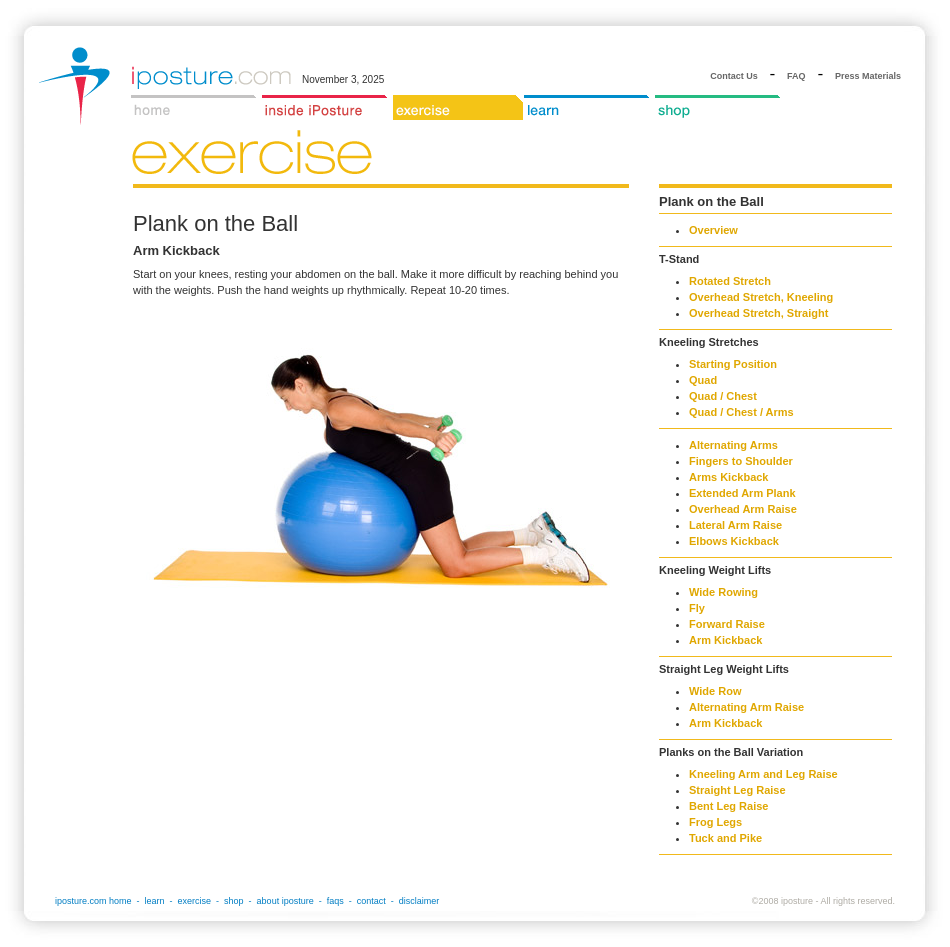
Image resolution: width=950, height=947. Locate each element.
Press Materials (868, 76)
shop (234, 901)
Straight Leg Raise (737, 790)
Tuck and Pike (725, 838)
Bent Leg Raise (728, 806)
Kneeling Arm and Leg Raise (763, 774)
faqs (335, 901)
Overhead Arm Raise (743, 509)
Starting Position (733, 364)
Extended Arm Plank (742, 493)
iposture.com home (93, 901)
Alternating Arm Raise (746, 707)
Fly (697, 608)
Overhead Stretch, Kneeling (761, 297)
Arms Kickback (729, 477)
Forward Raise (727, 624)
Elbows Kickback (734, 541)
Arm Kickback (725, 640)
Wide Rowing (723, 592)
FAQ (796, 76)
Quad (703, 380)
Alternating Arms (733, 445)
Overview (713, 230)
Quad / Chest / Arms (741, 412)
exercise (195, 901)
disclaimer (419, 901)
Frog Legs (715, 822)
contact (371, 901)
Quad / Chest (723, 396)
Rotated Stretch (730, 281)
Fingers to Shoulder (741, 461)
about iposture (285, 901)
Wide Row (715, 691)
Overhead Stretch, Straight (758, 313)
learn (155, 901)
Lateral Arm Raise (735, 525)
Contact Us (734, 76)
